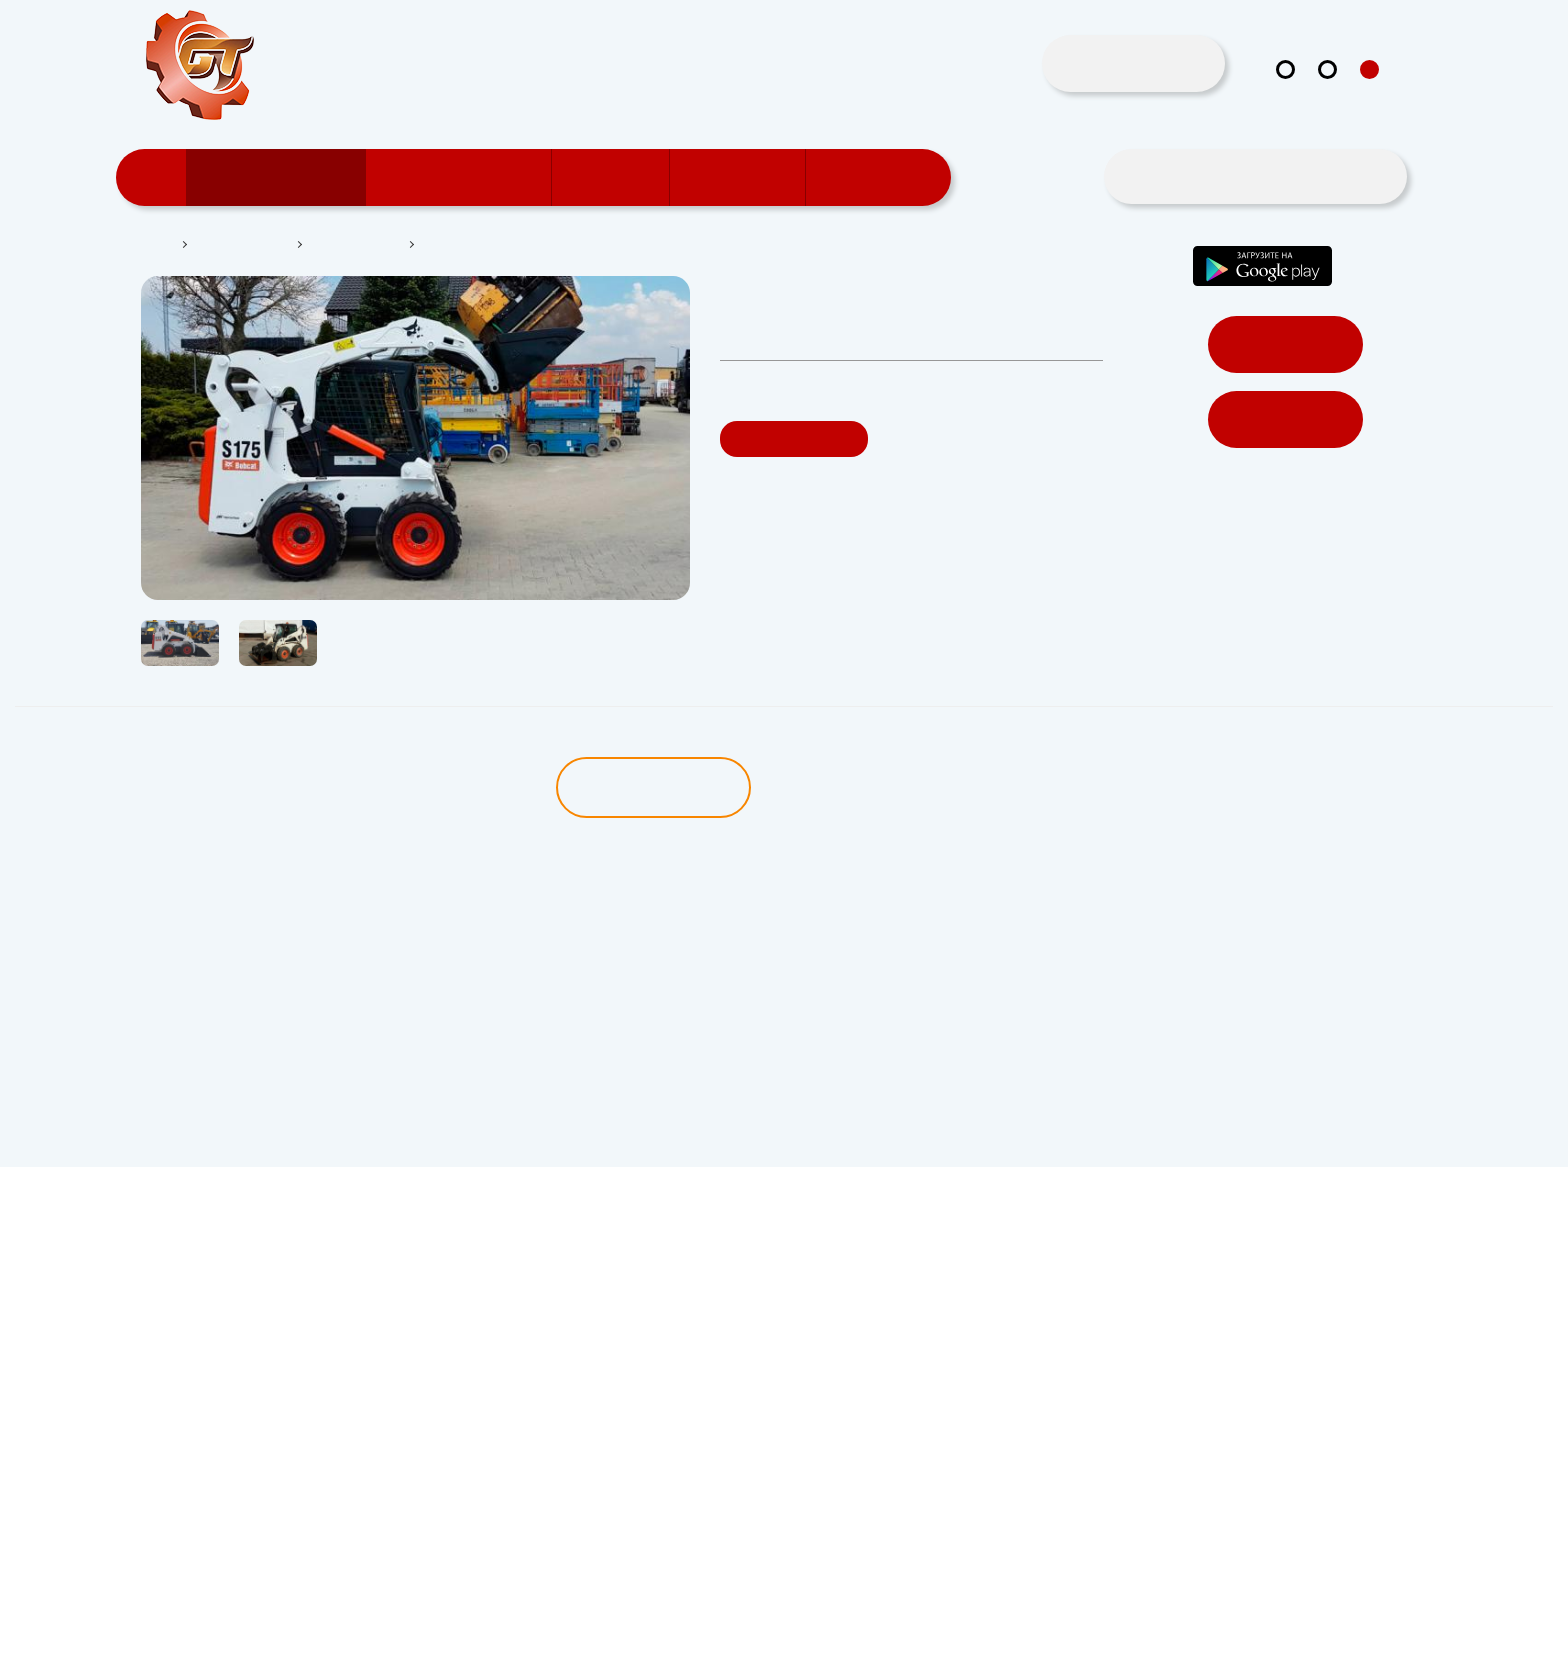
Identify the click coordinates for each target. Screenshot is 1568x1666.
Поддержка (744, 177)
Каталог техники (283, 177)
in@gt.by (1341, 120)
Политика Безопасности (200, 1642)
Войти (1285, 345)
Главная (149, 245)
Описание (650, 787)
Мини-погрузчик (360, 245)
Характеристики (882, 787)
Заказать (795, 439)
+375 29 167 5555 (1207, 121)
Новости (617, 177)
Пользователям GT (465, 177)
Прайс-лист (881, 177)
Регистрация (1285, 420)
